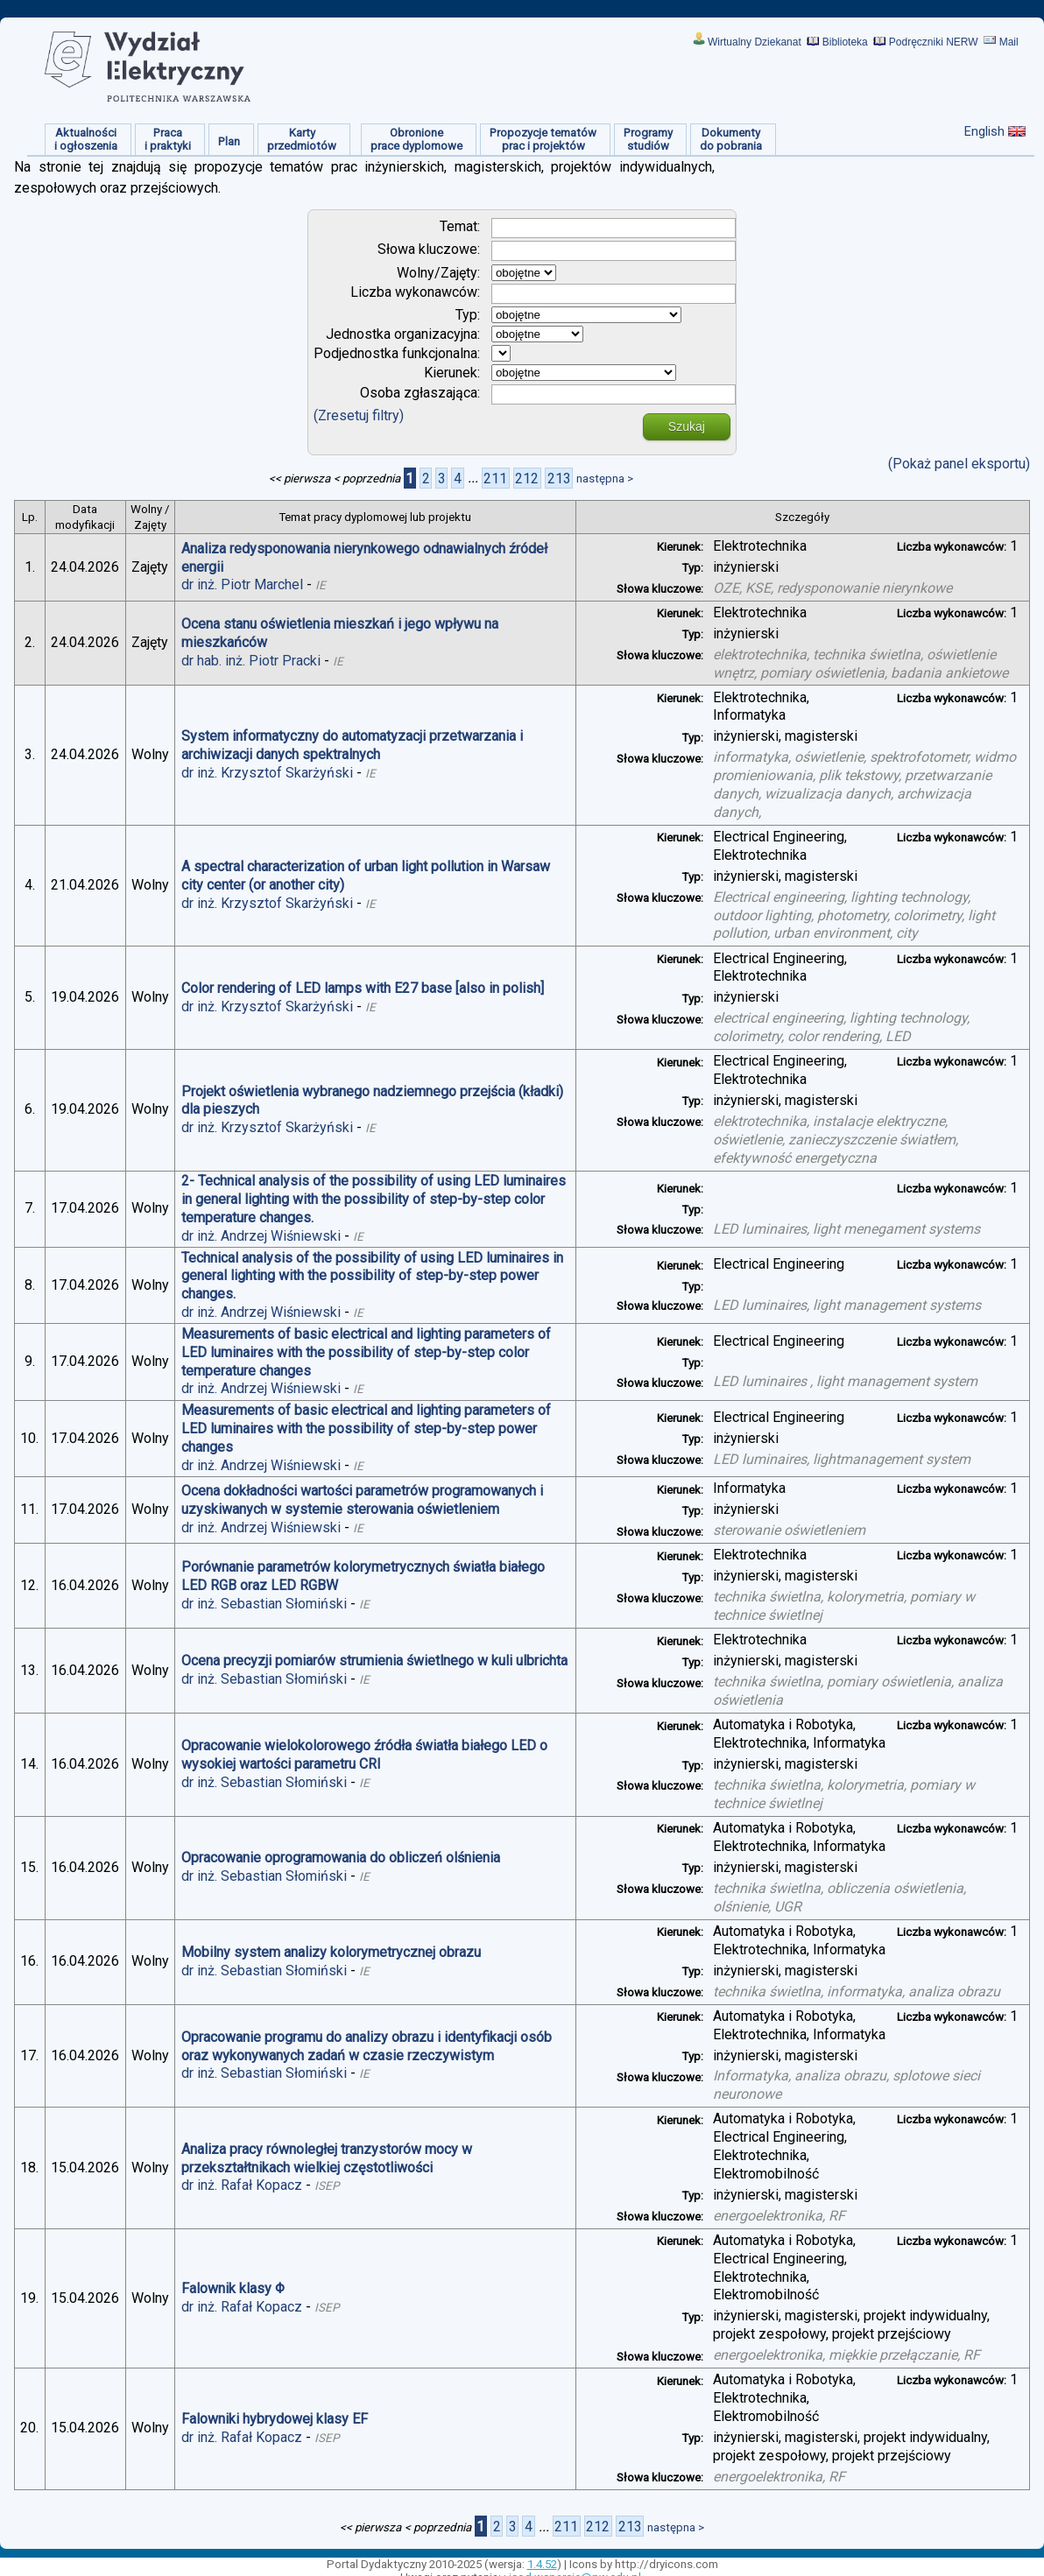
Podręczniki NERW (933, 42)
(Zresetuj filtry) (359, 415)
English (984, 131)
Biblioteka (845, 42)
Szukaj (686, 426)
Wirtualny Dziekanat (754, 42)
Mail (1009, 42)
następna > (604, 478)
